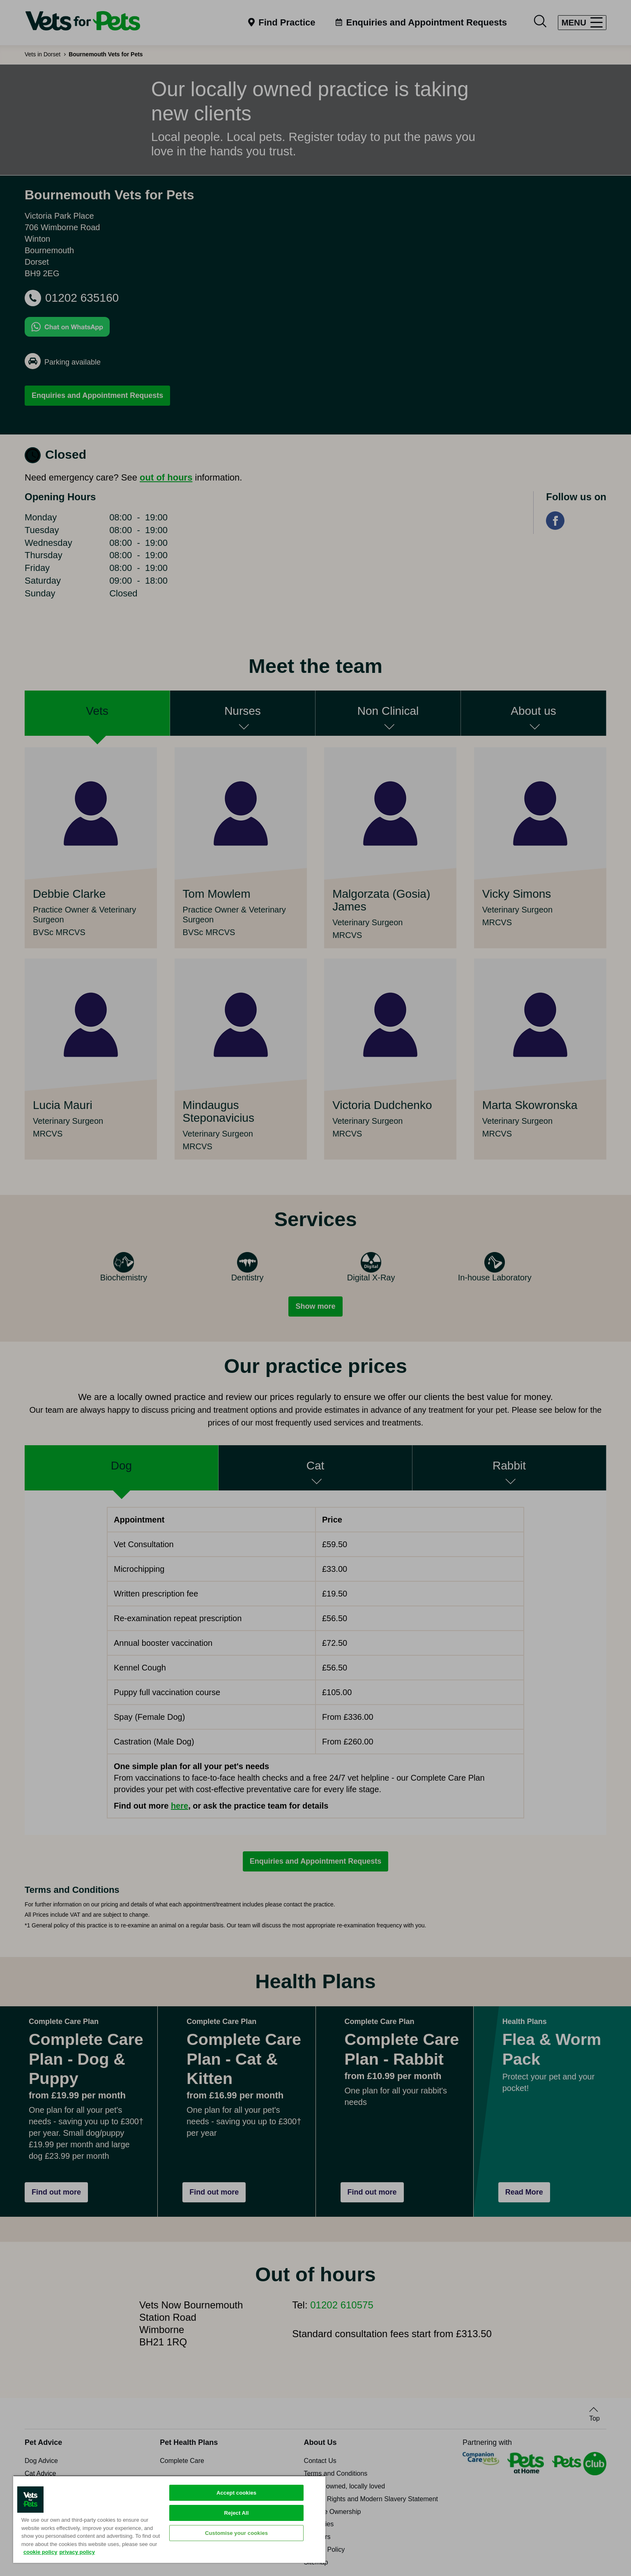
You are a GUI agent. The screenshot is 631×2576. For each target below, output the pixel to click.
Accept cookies (236, 2493)
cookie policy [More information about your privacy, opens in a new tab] (40, 2552)
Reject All (236, 2513)
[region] (169, 2519)
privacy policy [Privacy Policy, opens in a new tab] (77, 2552)
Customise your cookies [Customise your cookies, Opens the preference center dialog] (236, 2533)
